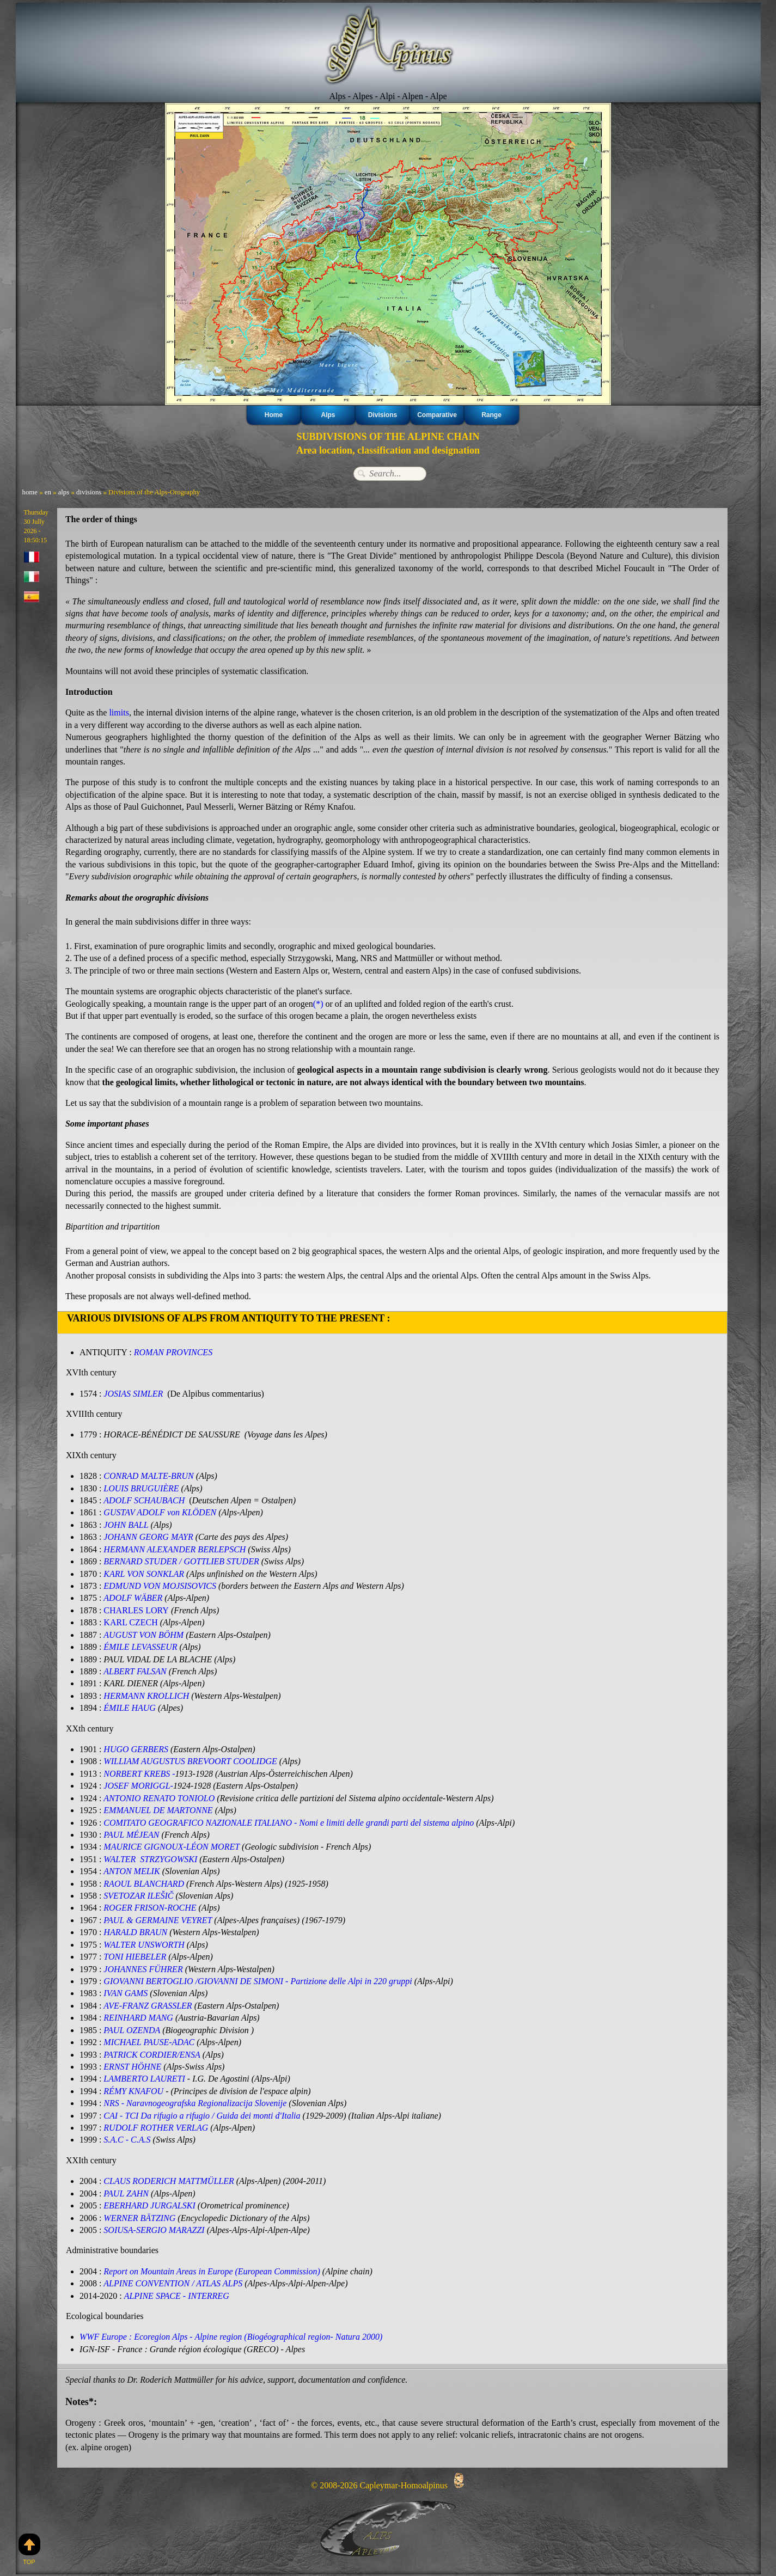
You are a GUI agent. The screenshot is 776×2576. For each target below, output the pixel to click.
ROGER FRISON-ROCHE (149, 1907)
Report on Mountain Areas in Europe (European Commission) (211, 2270)
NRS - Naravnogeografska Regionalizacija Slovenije (194, 2102)
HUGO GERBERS (135, 1748)
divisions (88, 492)
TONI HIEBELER (134, 1956)
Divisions (382, 415)
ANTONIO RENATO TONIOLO (159, 1797)
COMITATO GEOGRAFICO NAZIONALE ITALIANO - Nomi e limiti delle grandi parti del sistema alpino (288, 1822)
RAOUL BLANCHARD (143, 1883)
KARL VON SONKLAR (143, 1573)
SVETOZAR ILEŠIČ (138, 1895)
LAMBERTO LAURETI (144, 2078)
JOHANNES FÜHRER (142, 1968)
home (30, 492)
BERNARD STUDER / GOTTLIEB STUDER (181, 1561)
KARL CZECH (130, 1622)
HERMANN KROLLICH (146, 1695)
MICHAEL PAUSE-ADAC (148, 2041)
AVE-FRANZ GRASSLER (147, 2004)
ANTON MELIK (131, 1870)
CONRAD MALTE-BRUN (149, 1475)
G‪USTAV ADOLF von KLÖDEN (159, 1512)
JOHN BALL (125, 1524)
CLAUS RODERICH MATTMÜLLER (168, 2180)
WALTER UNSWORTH (143, 1944)
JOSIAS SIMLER (135, 1393)
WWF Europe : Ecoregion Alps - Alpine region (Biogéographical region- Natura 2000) (231, 2335)
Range (491, 415)
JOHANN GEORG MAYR (148, 1536)
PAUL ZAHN (126, 2192)
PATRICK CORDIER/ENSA (151, 2053)
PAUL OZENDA (131, 2029)
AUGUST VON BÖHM (143, 1634)
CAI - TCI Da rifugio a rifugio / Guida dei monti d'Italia (201, 2114)
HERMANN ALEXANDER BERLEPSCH (174, 1548)
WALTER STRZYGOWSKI (150, 1858)
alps (64, 492)
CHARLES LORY (136, 1609)
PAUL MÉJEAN (131, 1834)
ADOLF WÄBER (132, 1597)
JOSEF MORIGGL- (138, 1785)
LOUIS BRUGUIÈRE (142, 1487)
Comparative (437, 415)
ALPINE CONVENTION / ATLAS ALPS (172, 2282)
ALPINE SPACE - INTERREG (176, 2294)
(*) (318, 1003)
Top (29, 2549)
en (48, 492)
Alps (328, 415)
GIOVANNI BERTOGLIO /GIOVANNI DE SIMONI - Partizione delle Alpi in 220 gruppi (258, 1980)
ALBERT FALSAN (134, 1670)
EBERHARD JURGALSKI (149, 2204)
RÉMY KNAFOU (133, 2090)
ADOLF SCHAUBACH (144, 1500)
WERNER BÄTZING (139, 2217)
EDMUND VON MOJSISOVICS (159, 1585)
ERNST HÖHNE (132, 2065)
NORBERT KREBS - (139, 1773)
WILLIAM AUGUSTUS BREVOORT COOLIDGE (190, 1761)
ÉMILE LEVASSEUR (140, 1646)
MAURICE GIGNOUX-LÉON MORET (171, 1846)
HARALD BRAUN (135, 1931)
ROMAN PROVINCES (173, 1352)
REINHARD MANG (138, 2017)
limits (119, 712)
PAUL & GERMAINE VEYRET (157, 1919)
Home (274, 415)
